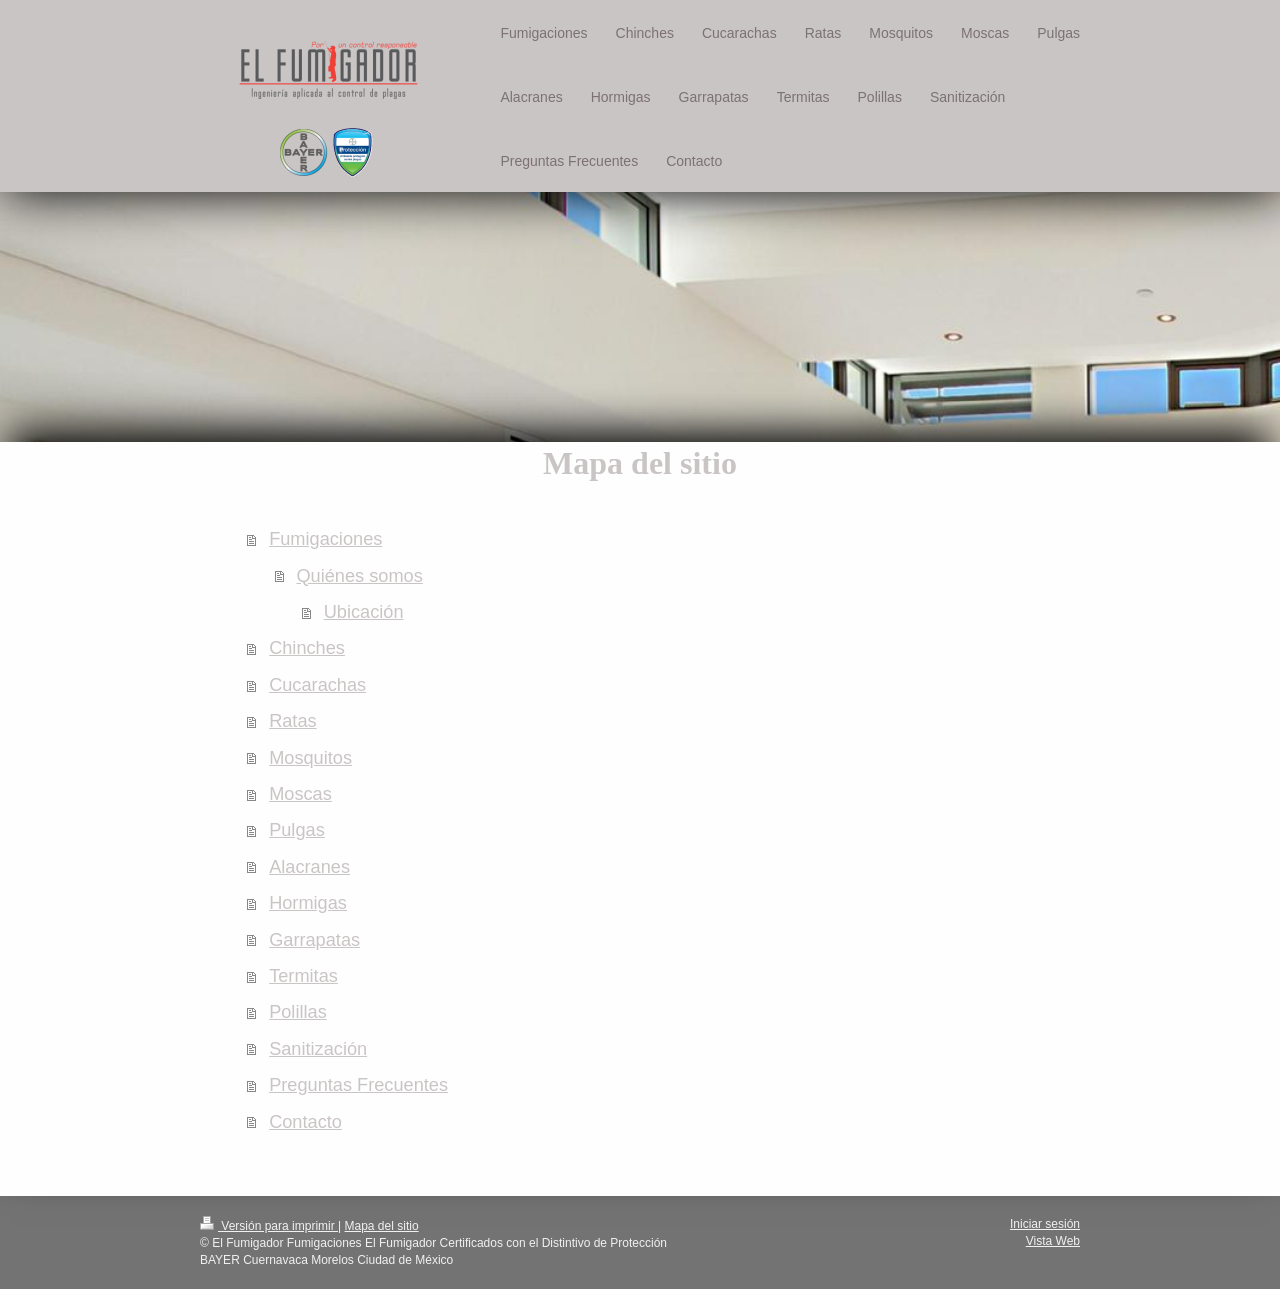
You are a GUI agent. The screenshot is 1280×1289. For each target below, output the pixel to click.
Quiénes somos (359, 576)
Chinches (307, 648)
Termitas (303, 976)
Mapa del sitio (382, 1226)
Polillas (298, 1012)
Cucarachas (317, 685)
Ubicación (364, 612)
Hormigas (308, 903)
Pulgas (297, 830)
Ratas (293, 721)
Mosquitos (310, 758)
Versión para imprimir (269, 1226)
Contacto (305, 1122)
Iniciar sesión (1045, 1224)
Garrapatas (314, 940)
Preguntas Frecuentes (358, 1085)
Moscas (300, 794)
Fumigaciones (325, 539)
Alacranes (309, 867)
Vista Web (1053, 1241)
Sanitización (318, 1049)
